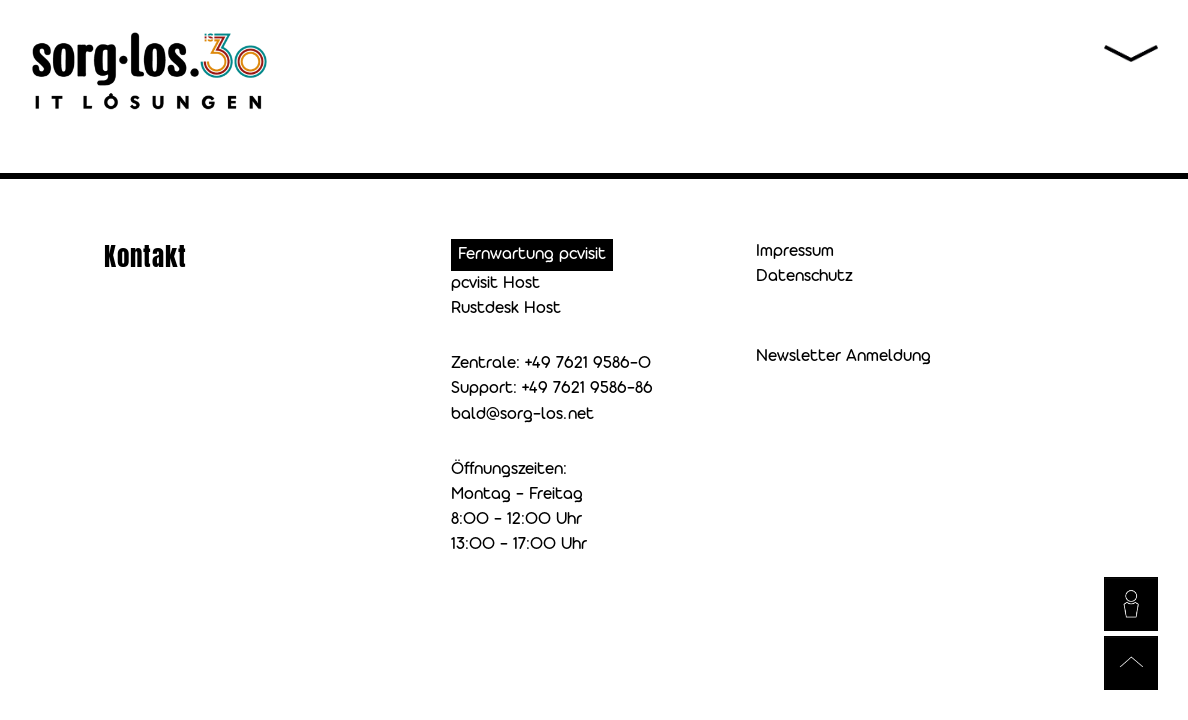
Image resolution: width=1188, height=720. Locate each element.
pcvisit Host (495, 283)
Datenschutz (804, 276)
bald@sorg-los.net (522, 414)
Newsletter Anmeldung (843, 356)
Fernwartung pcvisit (532, 254)
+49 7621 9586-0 (588, 363)
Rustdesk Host (506, 308)
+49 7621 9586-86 (587, 388)
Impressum (795, 251)
